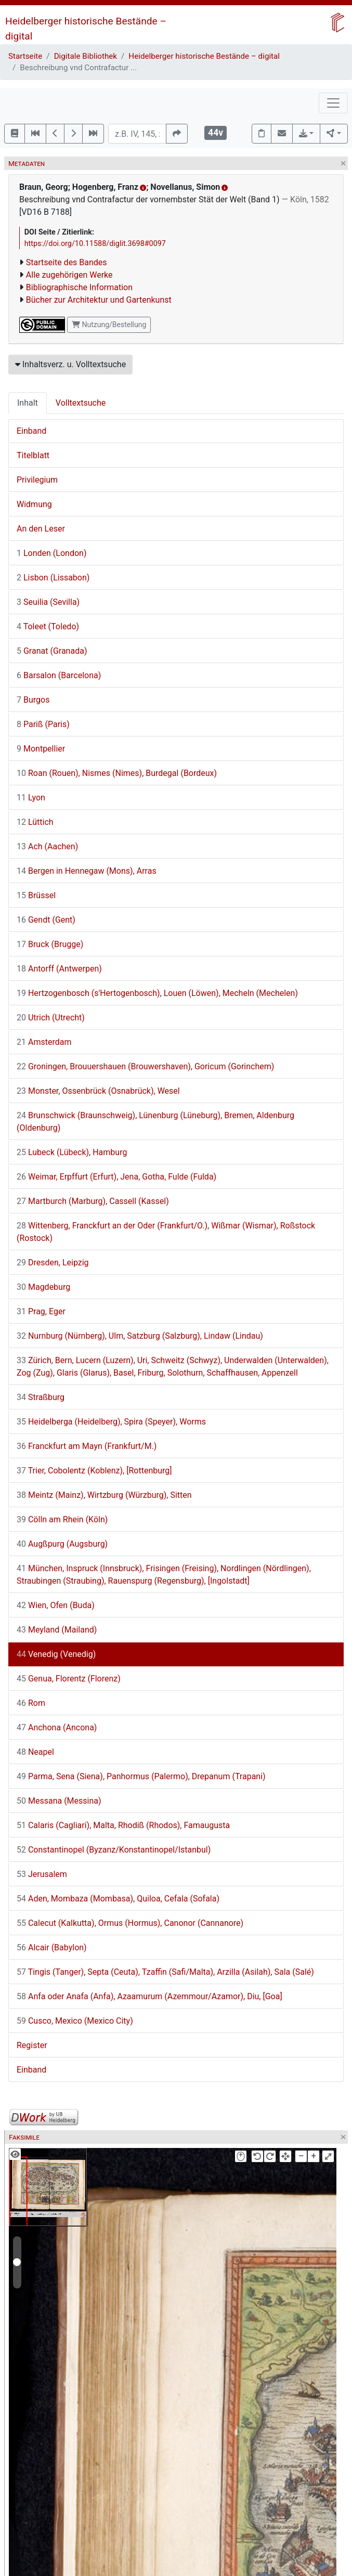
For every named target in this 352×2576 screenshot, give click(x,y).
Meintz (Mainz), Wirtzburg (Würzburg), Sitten (104, 1495)
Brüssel (36, 895)
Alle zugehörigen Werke (69, 275)
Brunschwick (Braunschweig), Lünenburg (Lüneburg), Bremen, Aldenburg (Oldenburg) (155, 1121)
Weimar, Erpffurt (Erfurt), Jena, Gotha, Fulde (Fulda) (116, 1177)
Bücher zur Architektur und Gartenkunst (99, 300)
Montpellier (41, 749)
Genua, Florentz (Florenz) (69, 1679)
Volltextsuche (81, 403)
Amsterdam (44, 1042)
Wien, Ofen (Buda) (56, 1605)
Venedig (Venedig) (56, 1654)
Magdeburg (43, 1287)
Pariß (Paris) (43, 724)
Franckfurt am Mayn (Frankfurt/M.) (87, 1446)
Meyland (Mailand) (57, 1630)
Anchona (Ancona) (57, 1727)
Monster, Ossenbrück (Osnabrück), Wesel (98, 1091)
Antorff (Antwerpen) (59, 969)
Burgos (33, 700)
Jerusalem (42, 1874)
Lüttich (35, 822)
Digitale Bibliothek (85, 56)
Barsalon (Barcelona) (59, 675)
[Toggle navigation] (333, 103)
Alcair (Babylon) (52, 1947)
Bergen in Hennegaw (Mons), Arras (87, 871)
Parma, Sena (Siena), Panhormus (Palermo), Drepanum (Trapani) (141, 1776)
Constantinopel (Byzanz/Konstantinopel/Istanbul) (114, 1850)
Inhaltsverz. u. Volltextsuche (70, 364)
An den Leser (41, 529)
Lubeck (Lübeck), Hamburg (72, 1152)
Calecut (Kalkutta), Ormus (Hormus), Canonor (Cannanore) (130, 1923)
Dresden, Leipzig (53, 1262)
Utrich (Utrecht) (51, 1017)
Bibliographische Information (79, 287)
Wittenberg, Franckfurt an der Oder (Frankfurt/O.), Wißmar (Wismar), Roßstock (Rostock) (166, 1232)
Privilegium (37, 480)
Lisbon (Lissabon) (53, 577)
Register (32, 2045)
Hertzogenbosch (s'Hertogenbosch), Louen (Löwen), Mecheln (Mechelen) (157, 993)
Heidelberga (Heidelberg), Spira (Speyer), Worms (111, 1422)
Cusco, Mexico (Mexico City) (75, 2021)
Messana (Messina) (59, 1801)
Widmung (34, 504)
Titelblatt (33, 455)
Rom (31, 1703)
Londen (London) (51, 553)
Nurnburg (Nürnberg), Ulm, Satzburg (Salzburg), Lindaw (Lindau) (140, 1336)
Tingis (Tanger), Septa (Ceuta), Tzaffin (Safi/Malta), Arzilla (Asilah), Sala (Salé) (165, 1972)
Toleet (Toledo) (48, 626)
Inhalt (27, 403)
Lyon (31, 797)
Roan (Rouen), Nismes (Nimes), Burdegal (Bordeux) (117, 773)
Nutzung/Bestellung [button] (109, 324)
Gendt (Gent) (46, 920)
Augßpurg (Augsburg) (62, 1544)
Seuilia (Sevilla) (48, 602)
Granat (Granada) (52, 651)
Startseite (25, 56)
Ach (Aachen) (47, 846)
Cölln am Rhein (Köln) (62, 1519)
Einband (31, 431)
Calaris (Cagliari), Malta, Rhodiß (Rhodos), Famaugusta (123, 1825)
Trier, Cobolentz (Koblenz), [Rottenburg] (94, 1470)
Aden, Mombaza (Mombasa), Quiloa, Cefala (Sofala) (118, 1899)
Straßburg (40, 1397)
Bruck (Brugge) (50, 944)
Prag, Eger (41, 1311)
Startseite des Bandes (66, 262)
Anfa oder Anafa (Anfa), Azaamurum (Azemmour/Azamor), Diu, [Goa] (149, 1996)
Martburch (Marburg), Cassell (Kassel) (93, 1201)
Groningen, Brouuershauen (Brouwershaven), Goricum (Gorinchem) (145, 1066)
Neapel (35, 1752)
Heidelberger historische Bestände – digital (204, 56)
